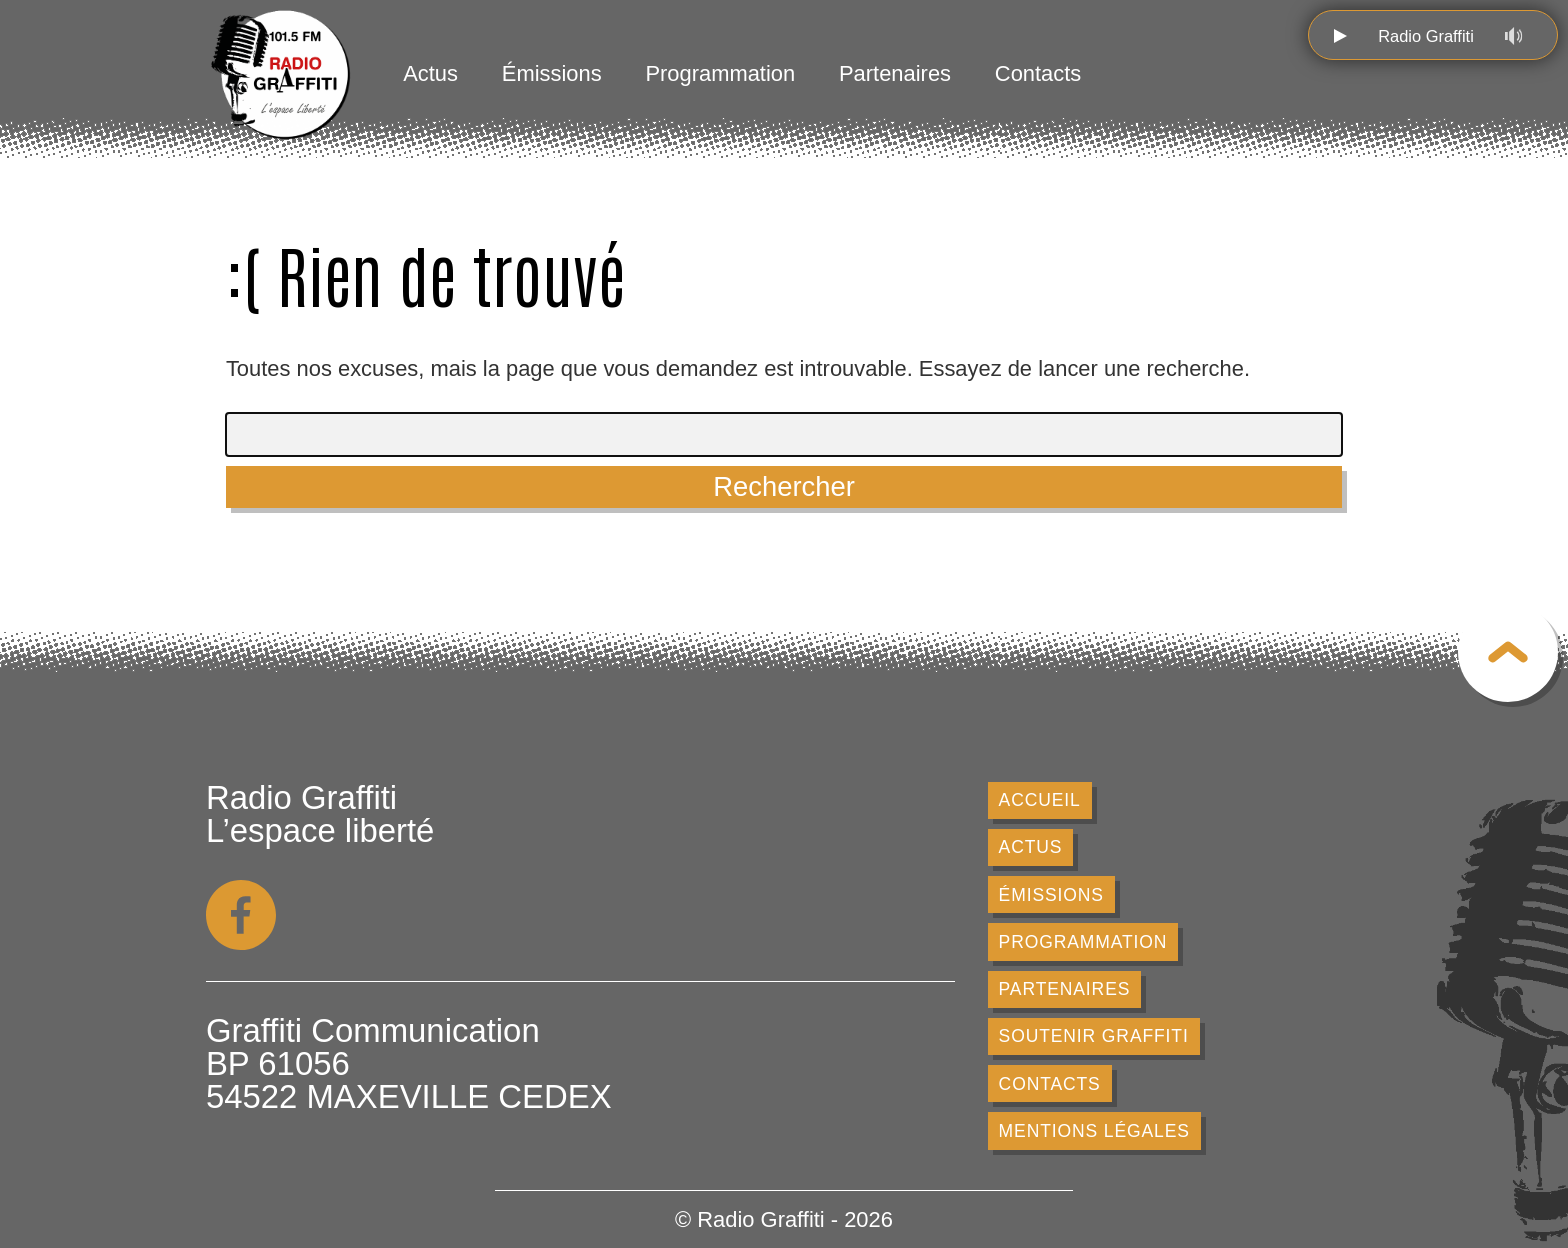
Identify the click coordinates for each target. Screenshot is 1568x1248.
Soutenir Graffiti (1094, 1036)
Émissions (552, 73)
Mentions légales (1094, 1131)
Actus (430, 73)
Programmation (720, 73)
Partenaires (895, 73)
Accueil (1040, 800)
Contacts (1038, 73)
